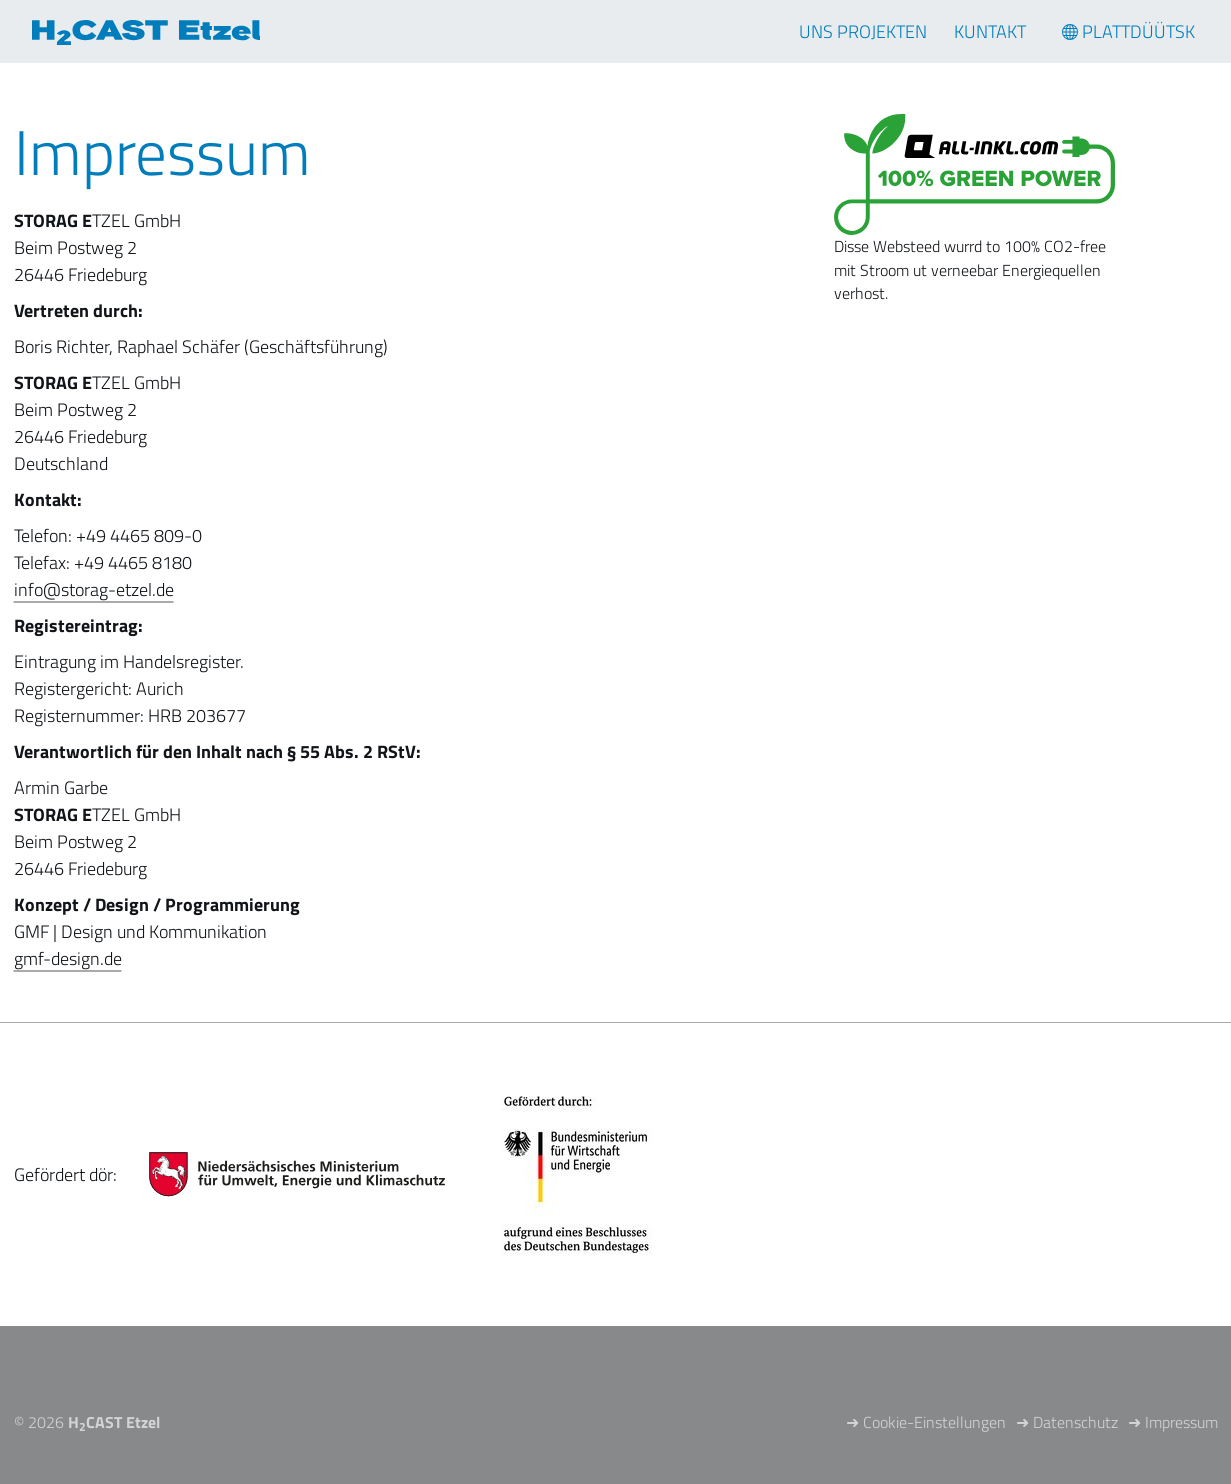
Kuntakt (990, 31)
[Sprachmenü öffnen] (1128, 31)
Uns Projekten (863, 31)
